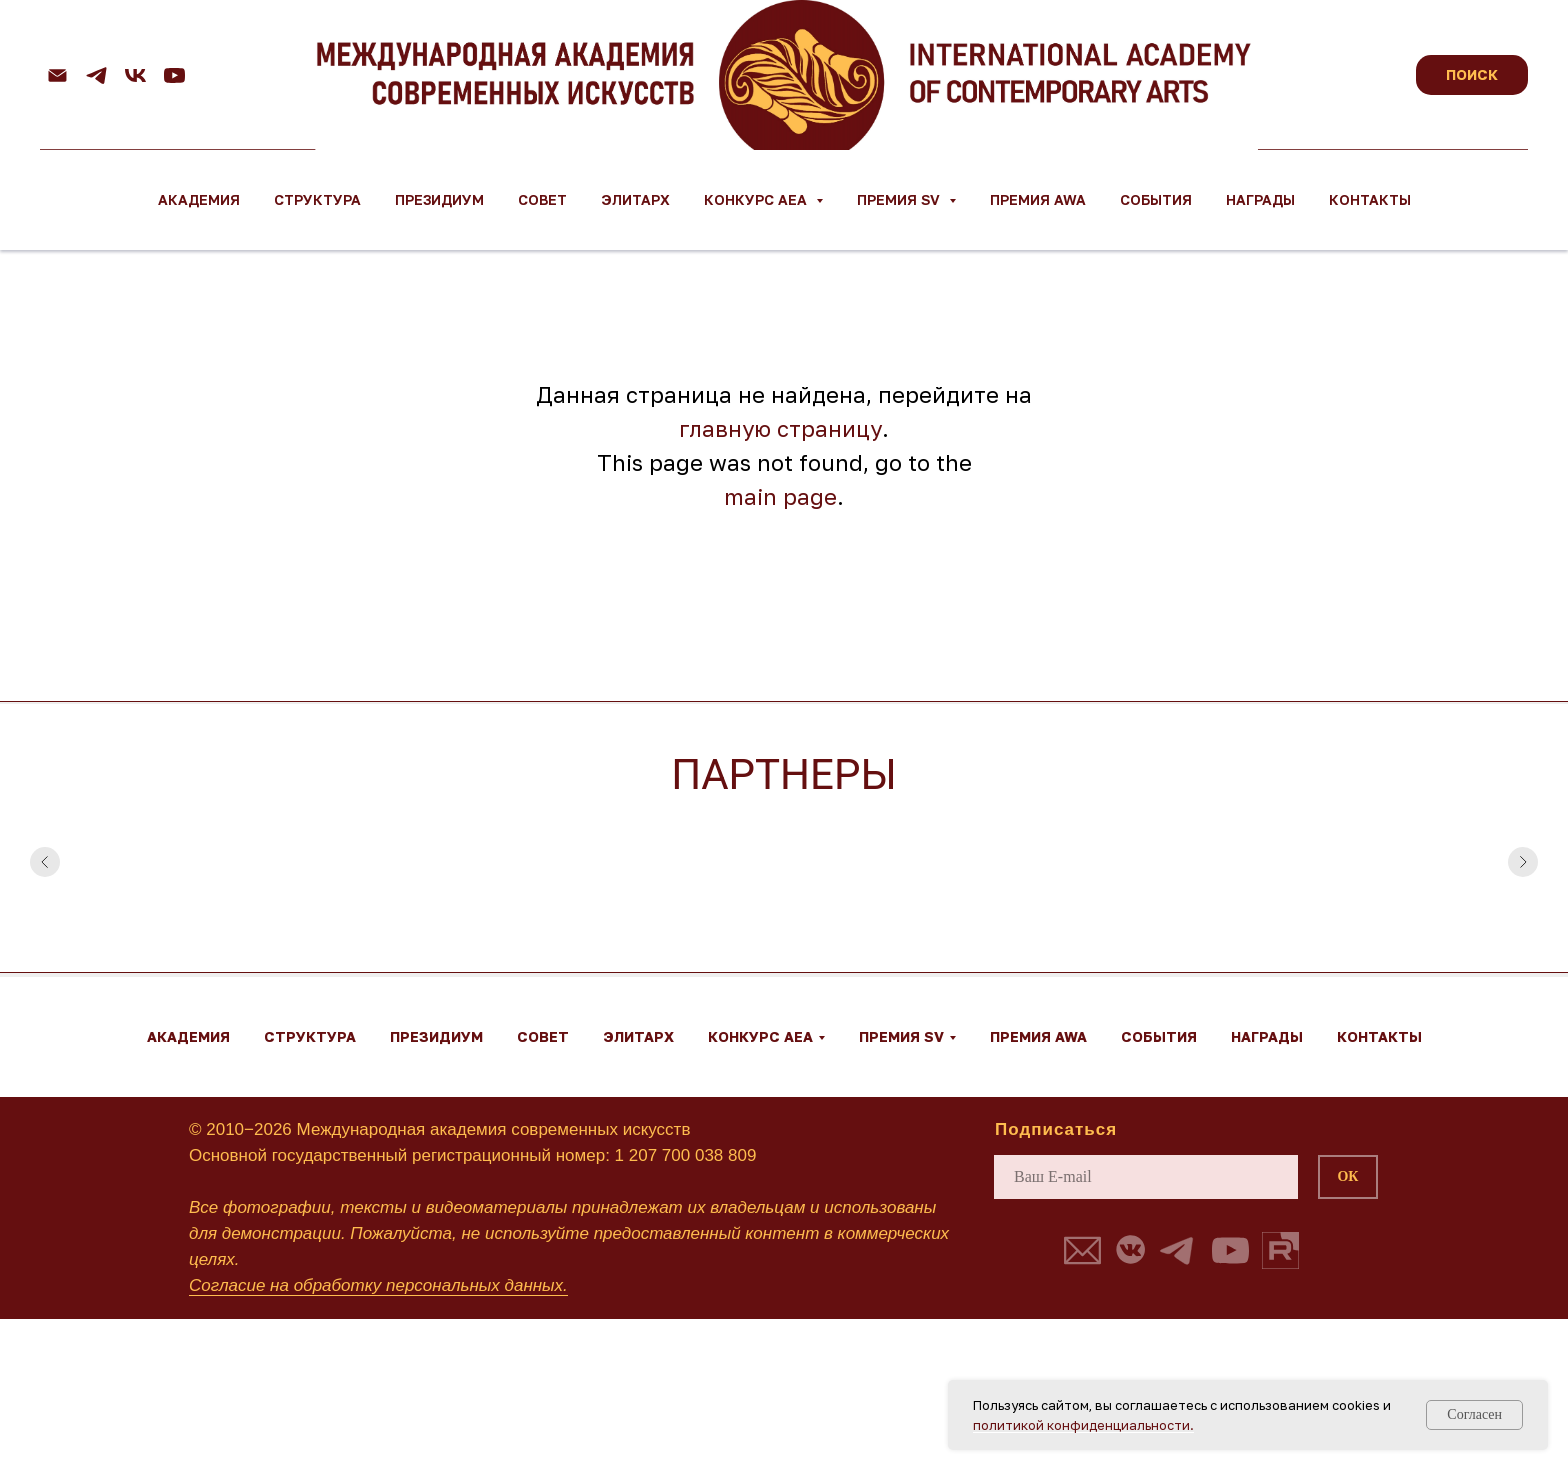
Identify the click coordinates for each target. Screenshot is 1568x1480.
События (1156, 199)
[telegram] (96, 75)
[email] (1146, 1177)
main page (780, 496)
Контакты (1370, 199)
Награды (1260, 199)
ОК (1347, 1176)
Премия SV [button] (900, 199)
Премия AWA (1038, 199)
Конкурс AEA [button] (757, 199)
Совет (542, 199)
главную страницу (780, 428)
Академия (199, 199)
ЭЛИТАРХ (635, 199)
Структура (317, 199)
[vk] (135, 75)
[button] (1082, 1250)
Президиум (439, 199)
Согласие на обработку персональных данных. (378, 1285)
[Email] (57, 75)
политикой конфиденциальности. (1083, 1425)
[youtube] (174, 75)
